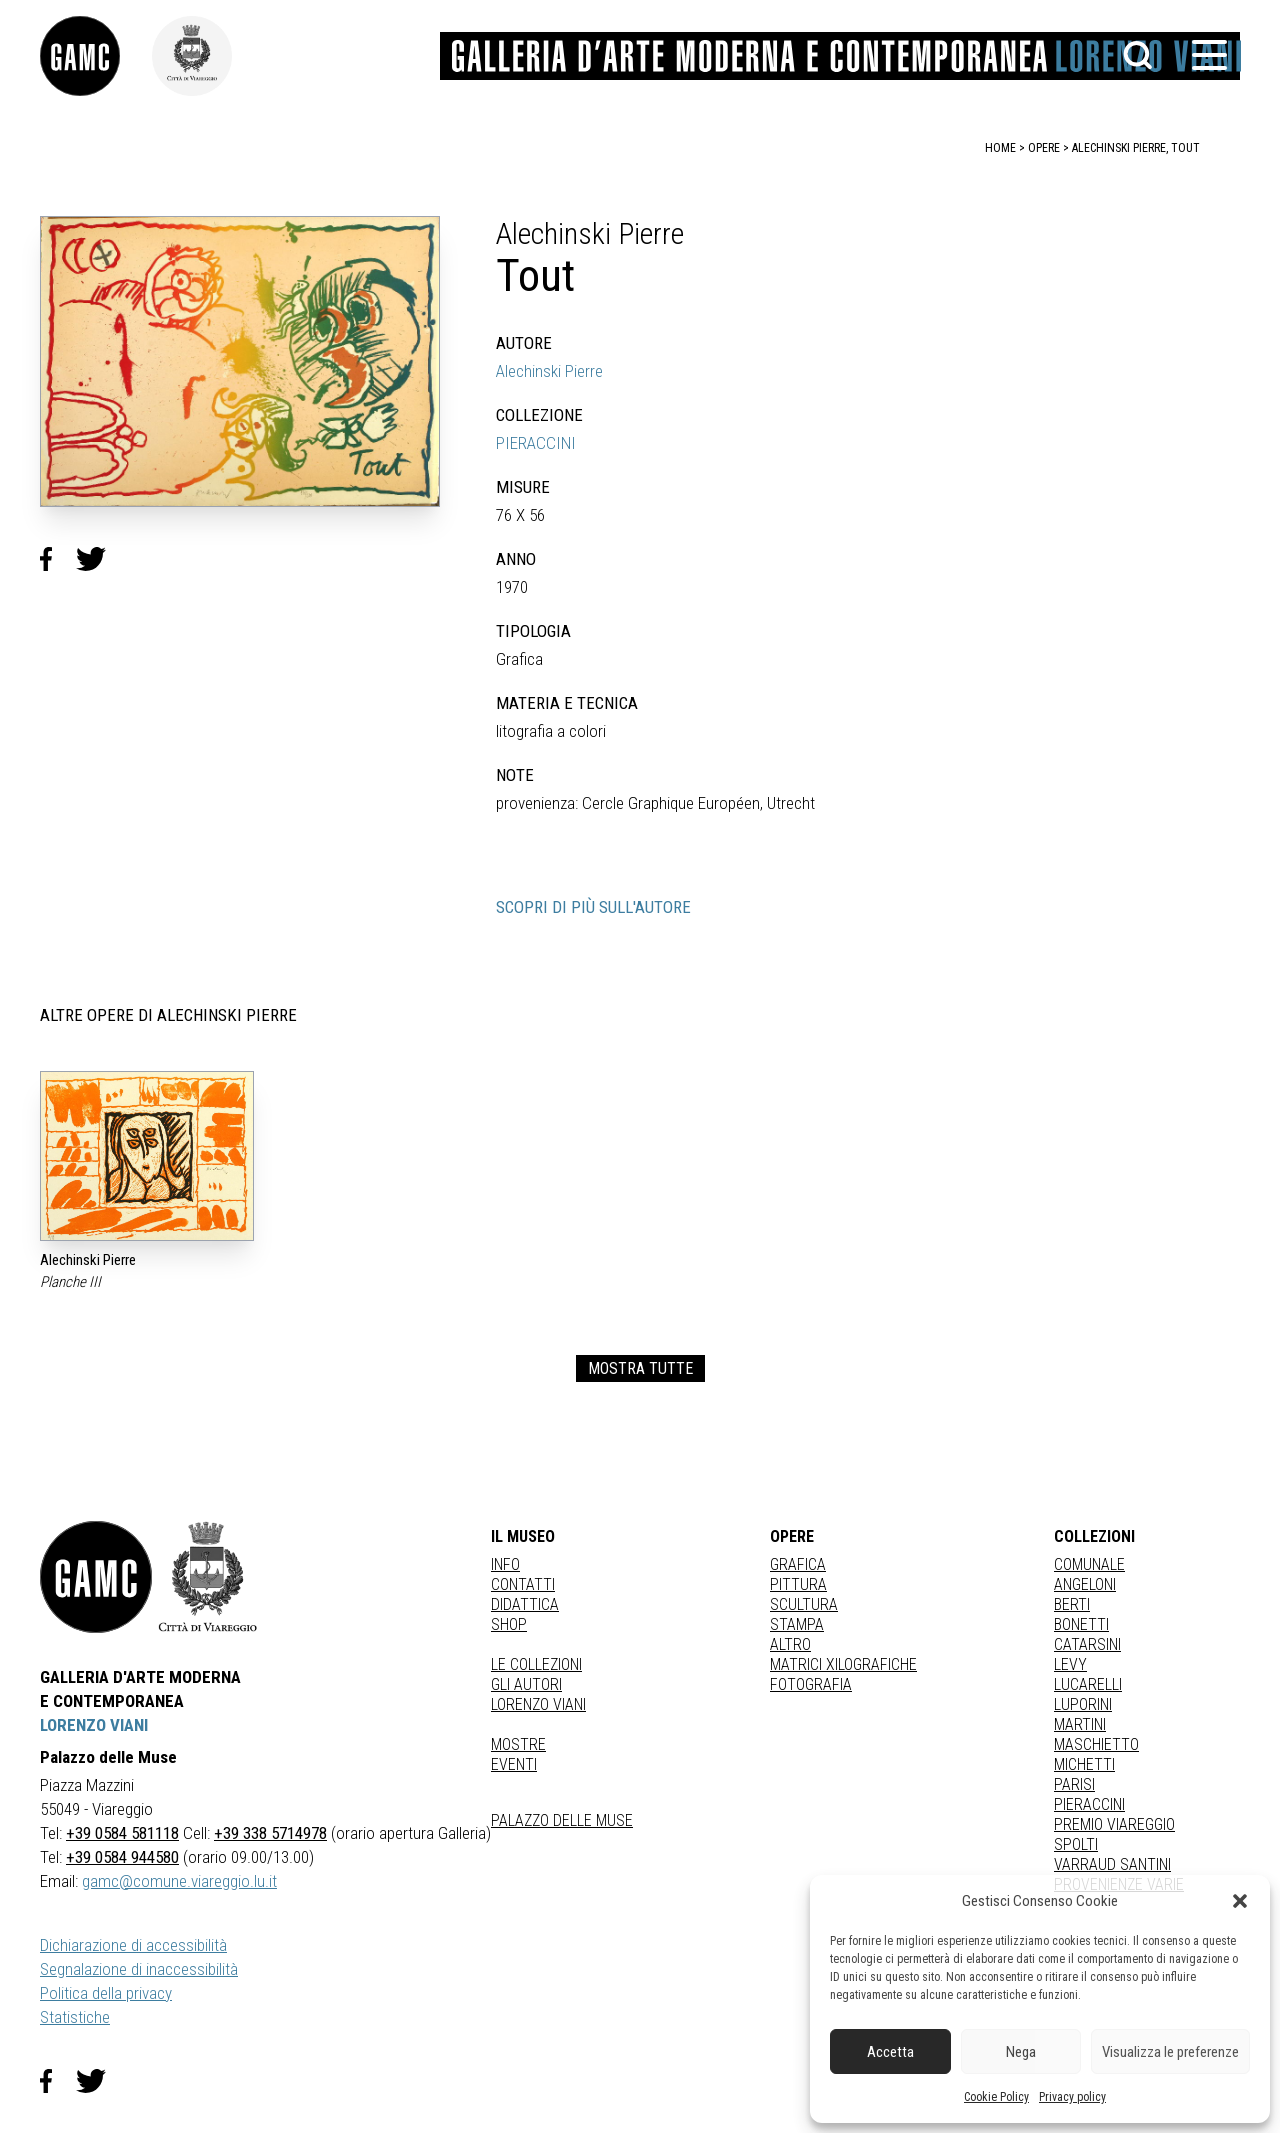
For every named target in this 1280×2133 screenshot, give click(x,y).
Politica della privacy (106, 1993)
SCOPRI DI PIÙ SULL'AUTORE (593, 907)
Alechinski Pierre (549, 371)
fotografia (811, 1684)
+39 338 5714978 (270, 1833)
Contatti (523, 1584)
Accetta (890, 2052)
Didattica (525, 1604)
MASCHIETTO (1096, 1744)
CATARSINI (1087, 1644)
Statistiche (75, 2017)
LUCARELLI (1088, 1684)
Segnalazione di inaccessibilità (139, 1969)
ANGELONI (1085, 1584)
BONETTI (1081, 1624)
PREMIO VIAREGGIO (1114, 1824)
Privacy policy (1072, 2097)
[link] (96, 56)
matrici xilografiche (843, 1664)
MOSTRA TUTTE (640, 1368)
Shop (509, 1624)
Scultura (804, 1604)
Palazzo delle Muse (562, 1820)
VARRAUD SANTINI (1112, 1864)
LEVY (1070, 1664)
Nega (1021, 2052)
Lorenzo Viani (538, 1704)
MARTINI (1080, 1724)
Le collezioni (536, 1664)
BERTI (1072, 1604)
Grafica (798, 1564)
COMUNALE (1089, 1564)
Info (505, 1564)
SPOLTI (1076, 1844)
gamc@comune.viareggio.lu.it (179, 1881)
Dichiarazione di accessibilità (133, 1945)
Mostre (518, 1744)
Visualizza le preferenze (1170, 2052)
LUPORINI (1083, 1704)
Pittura (798, 1584)
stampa (797, 1624)
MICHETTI (1084, 1764)
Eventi (514, 1764)
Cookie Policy (996, 2097)
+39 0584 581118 (122, 1833)
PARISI (1074, 1784)
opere (1044, 148)
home (1000, 148)
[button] (1240, 1901)
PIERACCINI (536, 443)
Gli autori (526, 1684)
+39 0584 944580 (122, 1857)
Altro (790, 1644)
